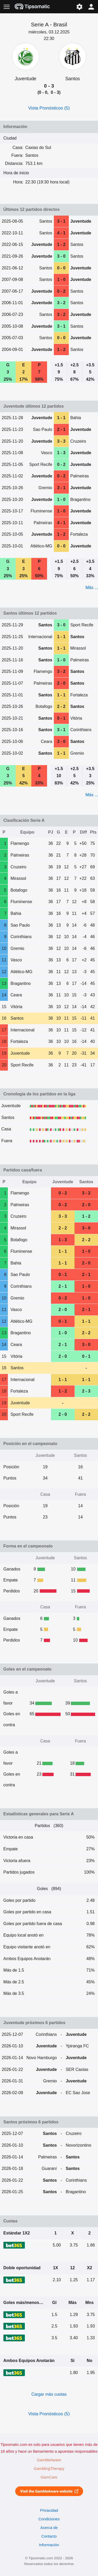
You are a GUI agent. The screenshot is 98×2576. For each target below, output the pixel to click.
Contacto (49, 2536)
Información (49, 2545)
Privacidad (49, 2510)
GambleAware (49, 2460)
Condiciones (49, 2519)
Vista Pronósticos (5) (49, 108)
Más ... (91, 587)
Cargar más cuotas (49, 2394)
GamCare (49, 2477)
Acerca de (48, 2528)
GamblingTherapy (49, 2469)
